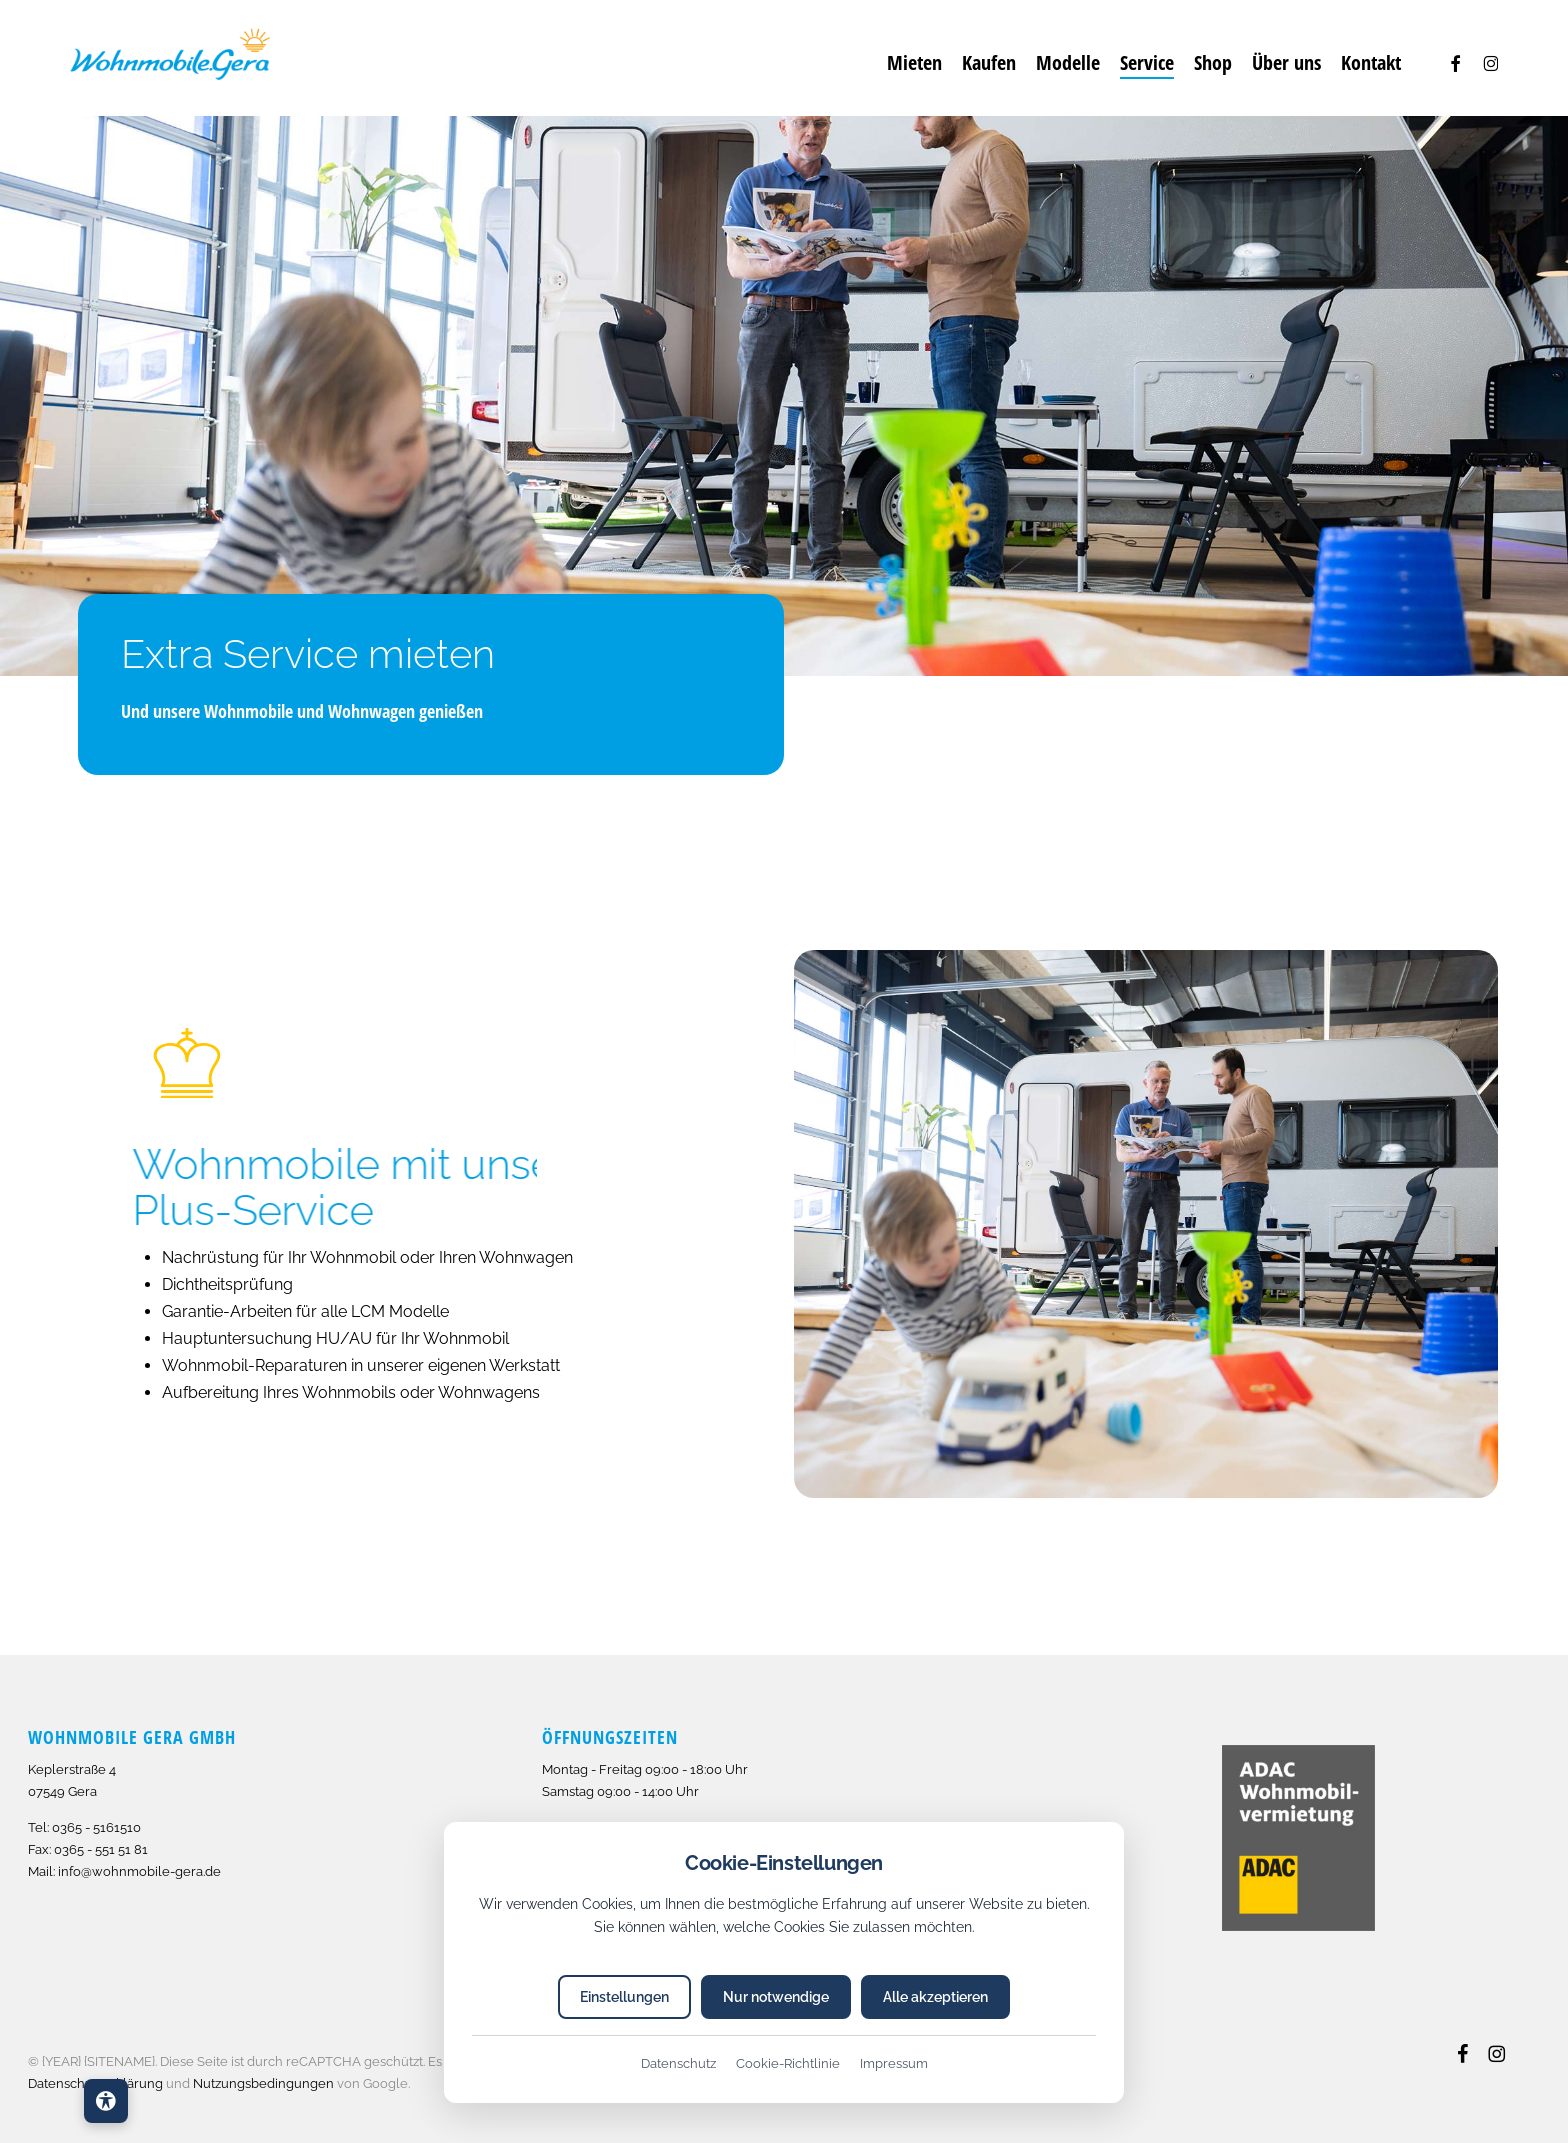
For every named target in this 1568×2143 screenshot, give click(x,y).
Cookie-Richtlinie (788, 2063)
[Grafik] (170, 58)
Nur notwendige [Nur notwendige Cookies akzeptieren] (776, 1997)
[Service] (1147, 63)
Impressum (894, 2063)
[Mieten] (914, 63)
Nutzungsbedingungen (263, 2083)
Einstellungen (624, 1997)
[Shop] (1213, 63)
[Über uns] (1286, 63)
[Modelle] (1068, 63)
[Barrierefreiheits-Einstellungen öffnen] (106, 2101)
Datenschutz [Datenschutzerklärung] (678, 2063)
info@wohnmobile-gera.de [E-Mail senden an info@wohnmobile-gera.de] (139, 1871)
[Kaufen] (989, 63)
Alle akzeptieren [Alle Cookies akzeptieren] (935, 1997)
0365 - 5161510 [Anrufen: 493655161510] (96, 1827)
